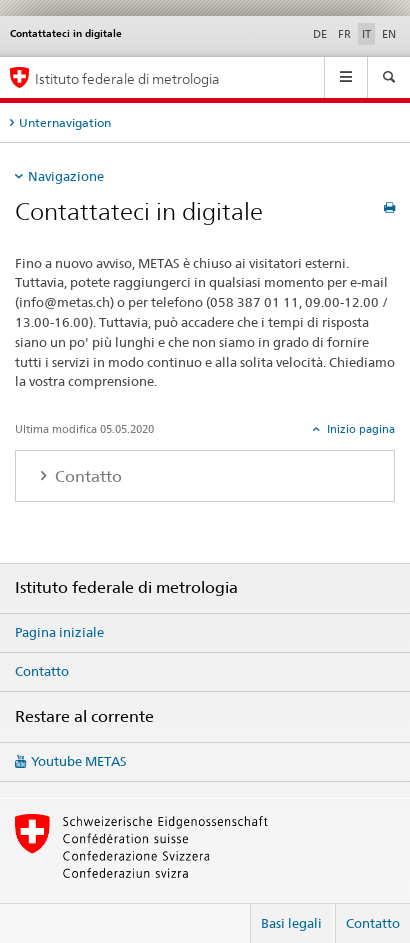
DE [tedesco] (320, 34)
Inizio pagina (359, 429)
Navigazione (66, 176)
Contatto (42, 671)
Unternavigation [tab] (65, 122)
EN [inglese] (389, 34)
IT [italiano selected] (366, 34)
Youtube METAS (79, 761)
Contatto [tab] (86, 476)
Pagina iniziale (59, 632)
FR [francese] (344, 34)
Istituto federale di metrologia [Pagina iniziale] (127, 78)
